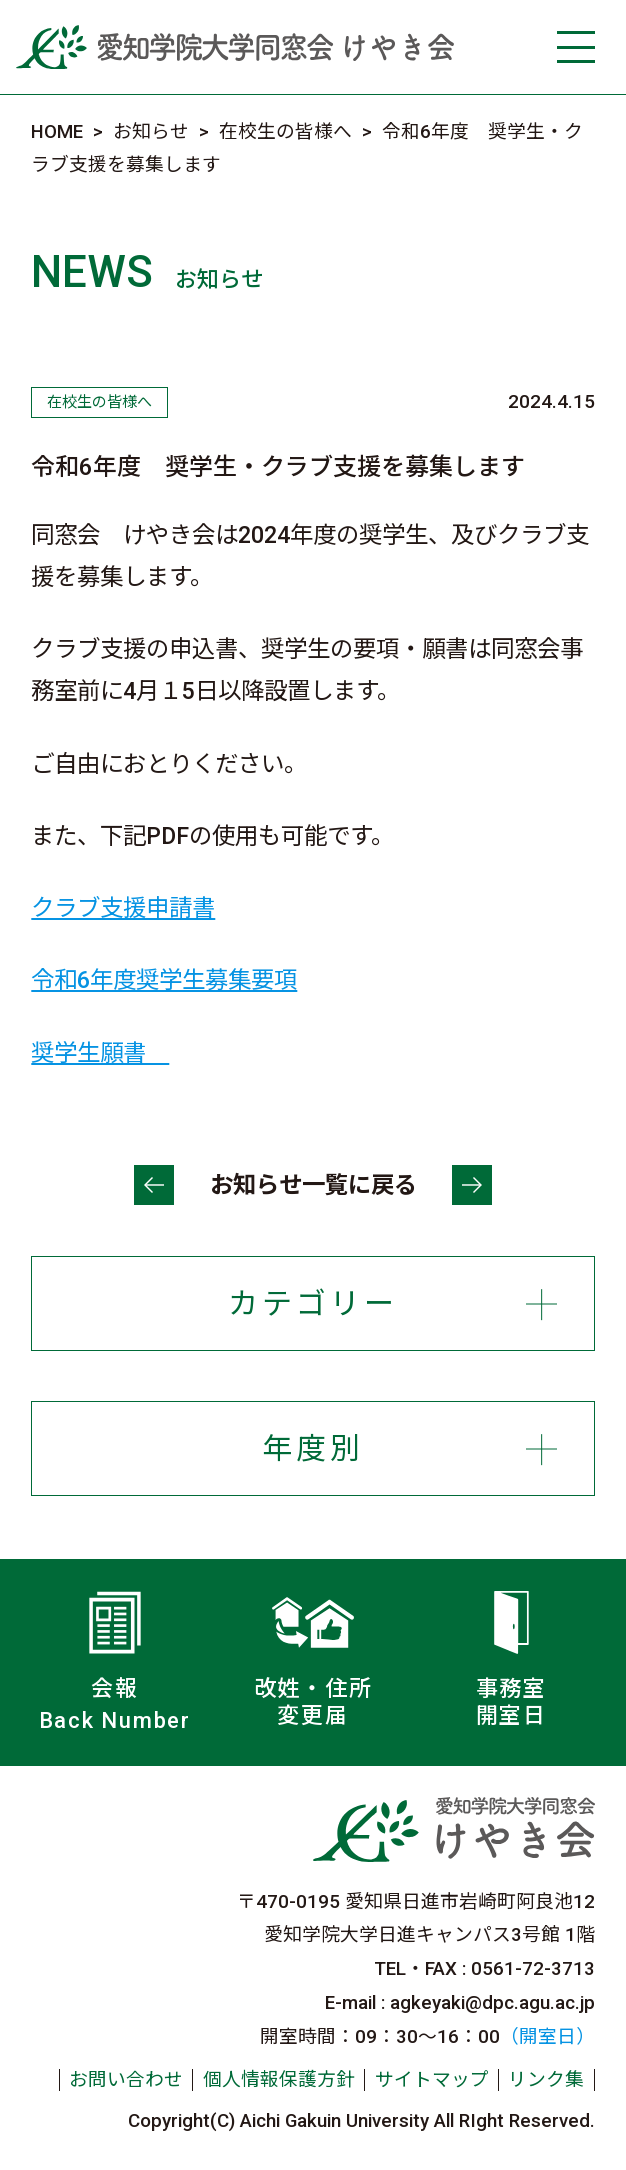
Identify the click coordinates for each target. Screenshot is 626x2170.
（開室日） (547, 2037)
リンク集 (546, 2080)
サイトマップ (432, 2080)
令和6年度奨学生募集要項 (164, 980)
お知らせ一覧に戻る (313, 1185)
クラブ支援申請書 (123, 908)
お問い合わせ (126, 2080)
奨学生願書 (100, 1053)
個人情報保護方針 (279, 2080)
